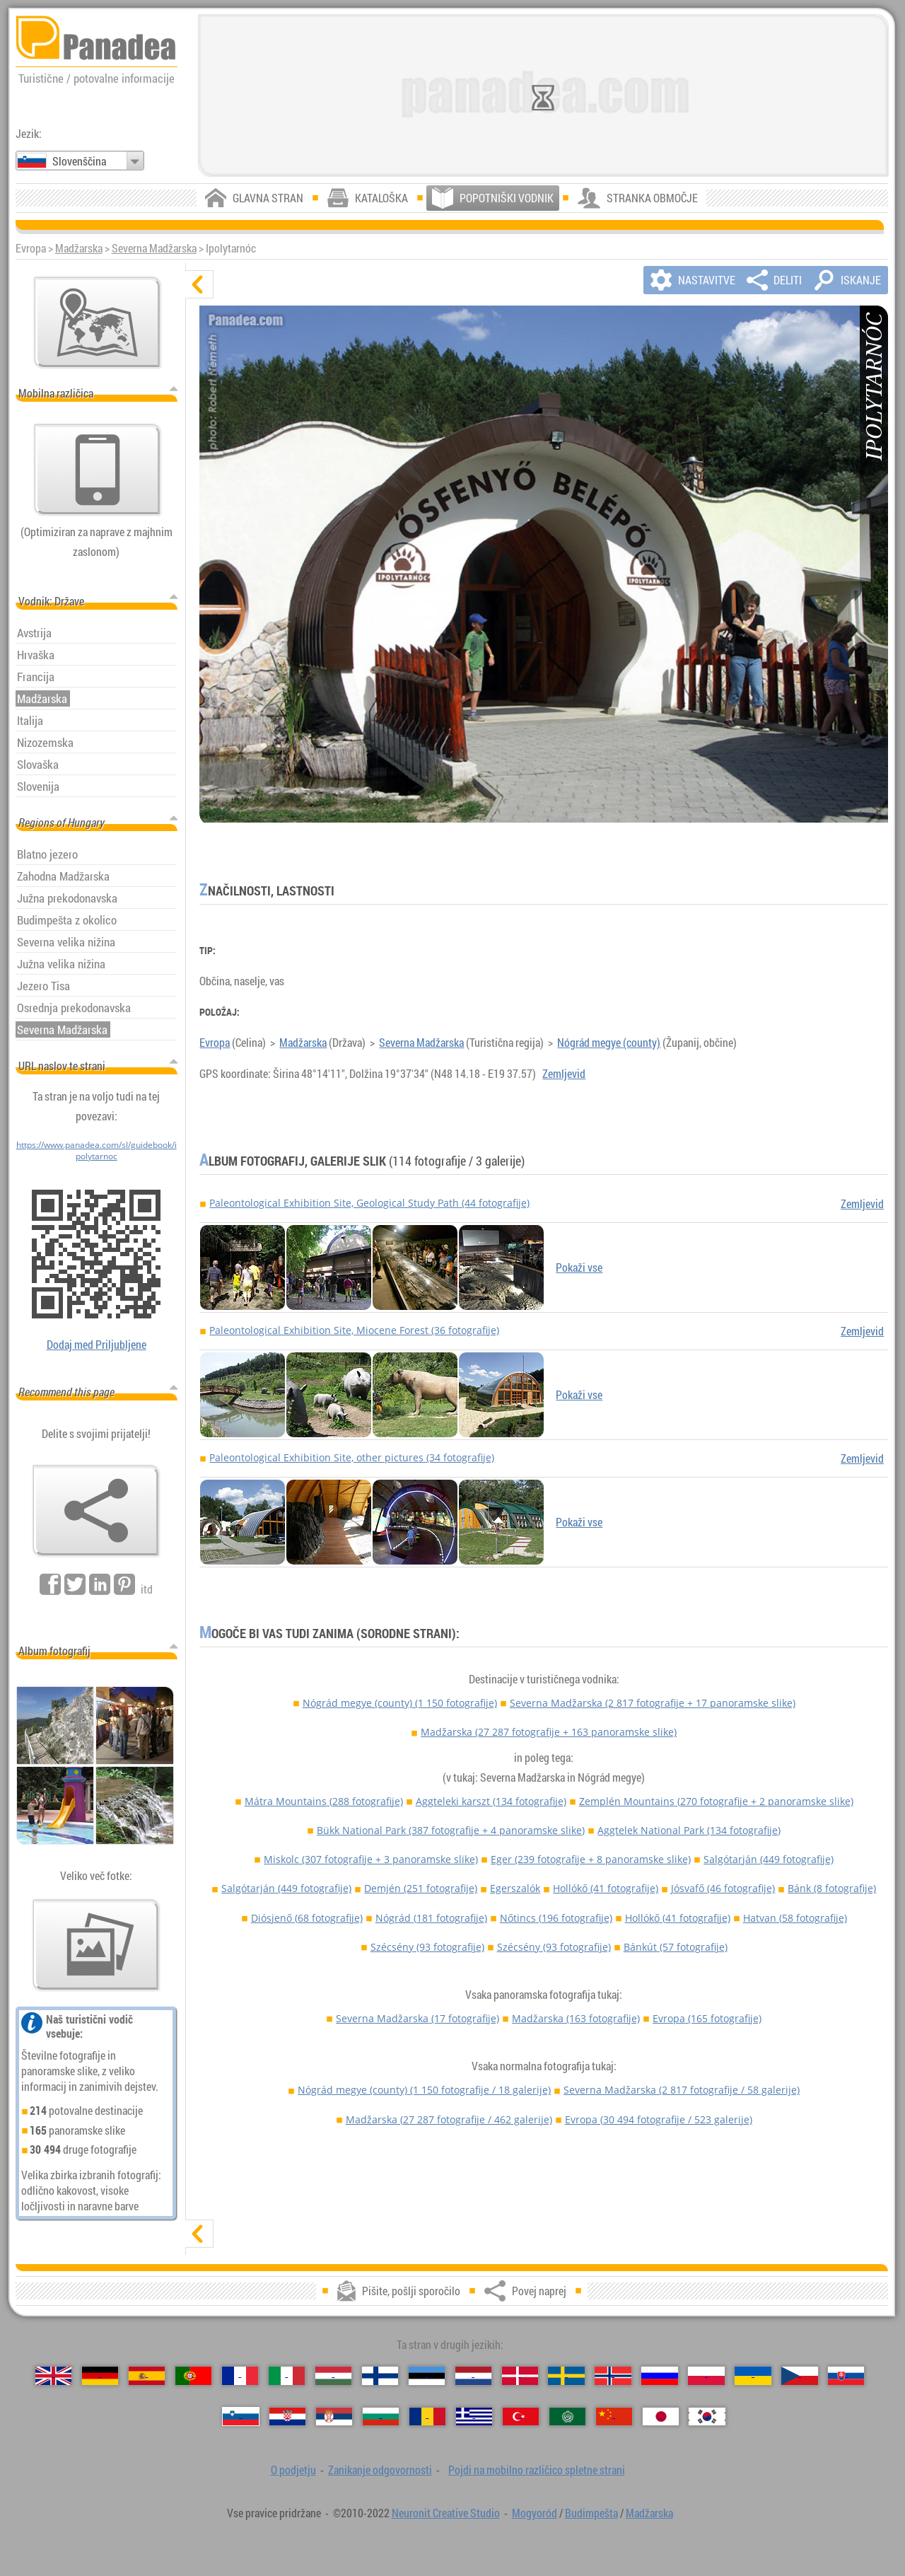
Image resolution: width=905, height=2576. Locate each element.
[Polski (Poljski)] (706, 2376)
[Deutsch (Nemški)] (100, 2376)
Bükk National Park (451, 1830)
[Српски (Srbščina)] (334, 2417)
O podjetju (293, 2470)
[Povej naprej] (96, 1511)
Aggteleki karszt (491, 1801)
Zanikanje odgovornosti (380, 2470)
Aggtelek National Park (689, 1830)
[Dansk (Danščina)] (520, 2376)
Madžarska (79, 248)
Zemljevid (563, 1073)
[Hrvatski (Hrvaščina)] (287, 2417)
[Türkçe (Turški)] (520, 2417)
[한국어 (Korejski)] (706, 2417)
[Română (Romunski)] (427, 2417)
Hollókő (605, 1888)
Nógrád (431, 1918)
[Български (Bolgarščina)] (380, 2417)
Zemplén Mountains (716, 1801)
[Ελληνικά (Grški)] (474, 2417)
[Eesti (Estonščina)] (426, 2376)
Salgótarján (768, 1859)
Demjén (420, 1888)
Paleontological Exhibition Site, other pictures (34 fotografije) (351, 1457)
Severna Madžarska (154, 248)
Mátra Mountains (324, 1801)
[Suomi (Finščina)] (380, 2376)
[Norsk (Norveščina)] (612, 2376)
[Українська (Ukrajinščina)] (752, 2376)
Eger (591, 1859)
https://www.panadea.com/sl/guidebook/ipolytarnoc (96, 1150)
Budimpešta (591, 2513)
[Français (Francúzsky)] (240, 2376)
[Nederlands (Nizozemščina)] (473, 2376)
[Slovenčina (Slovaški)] (846, 2376)
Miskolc (371, 1859)
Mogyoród (534, 2513)
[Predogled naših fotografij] (96, 1945)
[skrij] (199, 284)
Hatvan (795, 1918)
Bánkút (676, 1947)
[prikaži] (199, 2234)
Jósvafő (723, 1888)
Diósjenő (307, 1918)
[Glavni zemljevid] (97, 322)
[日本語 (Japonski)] (660, 2417)
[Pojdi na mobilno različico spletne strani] (97, 469)
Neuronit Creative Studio (446, 2513)
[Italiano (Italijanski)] (286, 2376)
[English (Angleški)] (53, 2376)
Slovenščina (79, 161)
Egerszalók (515, 1888)
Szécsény (427, 1947)
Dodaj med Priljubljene (96, 1344)
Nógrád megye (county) (608, 1042)
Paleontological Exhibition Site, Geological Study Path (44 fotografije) (369, 1202)
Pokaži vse (579, 1267)
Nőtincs (556, 1918)
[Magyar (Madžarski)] (333, 2376)
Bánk (832, 1888)
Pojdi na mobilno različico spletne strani (536, 2470)
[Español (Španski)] (146, 2376)
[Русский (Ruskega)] (659, 2376)
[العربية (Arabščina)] (567, 2417)
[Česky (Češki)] (799, 2376)
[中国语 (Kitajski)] (614, 2417)
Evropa (214, 1042)
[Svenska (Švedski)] (566, 2376)
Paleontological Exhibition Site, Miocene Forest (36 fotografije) (354, 1330)
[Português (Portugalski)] (193, 2376)
